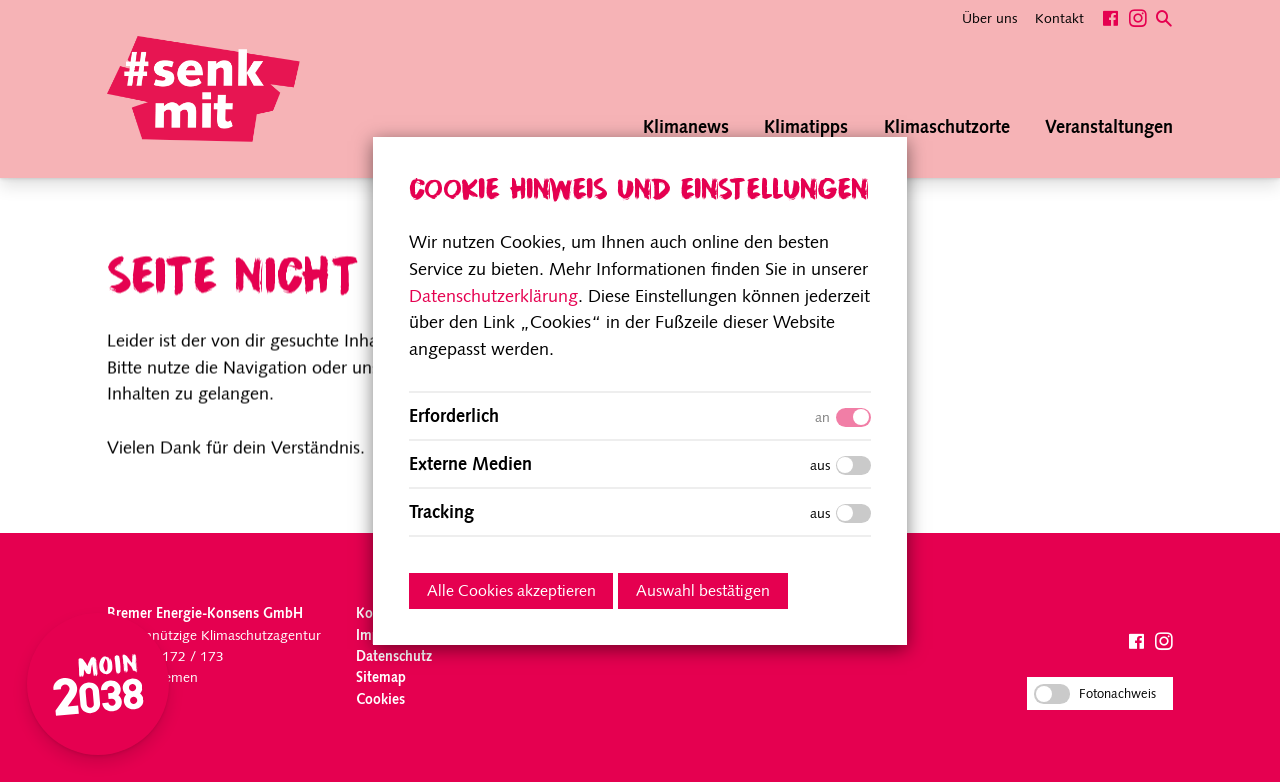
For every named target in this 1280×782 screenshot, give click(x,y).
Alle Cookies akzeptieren (511, 592)
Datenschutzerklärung (493, 297)
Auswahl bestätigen (703, 592)
